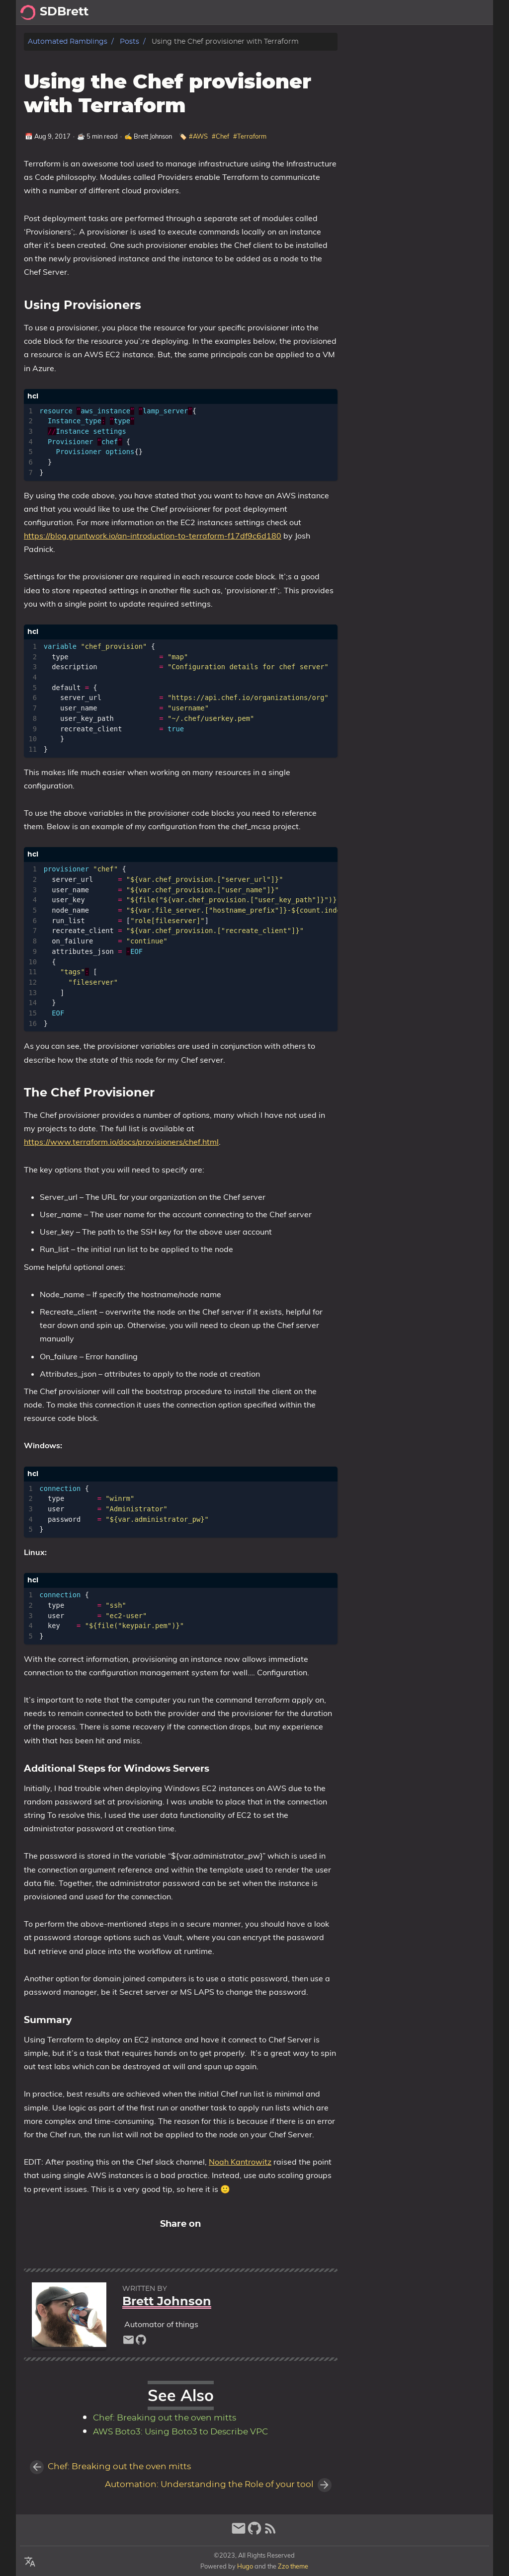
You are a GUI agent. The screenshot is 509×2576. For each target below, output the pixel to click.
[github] (141, 2342)
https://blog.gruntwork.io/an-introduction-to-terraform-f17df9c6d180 (152, 536)
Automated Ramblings (67, 41)
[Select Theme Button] (376, 12)
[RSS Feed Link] (270, 2532)
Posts (404, 12)
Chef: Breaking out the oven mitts (164, 2418)
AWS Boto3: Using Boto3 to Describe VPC (180, 2432)
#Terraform (249, 136)
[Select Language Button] (30, 2562)
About (436, 12)
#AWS (198, 136)
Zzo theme (293, 2566)
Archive (473, 12)
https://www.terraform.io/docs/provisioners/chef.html (121, 1142)
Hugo (245, 2566)
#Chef (220, 136)
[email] (128, 2342)
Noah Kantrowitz (240, 2162)
